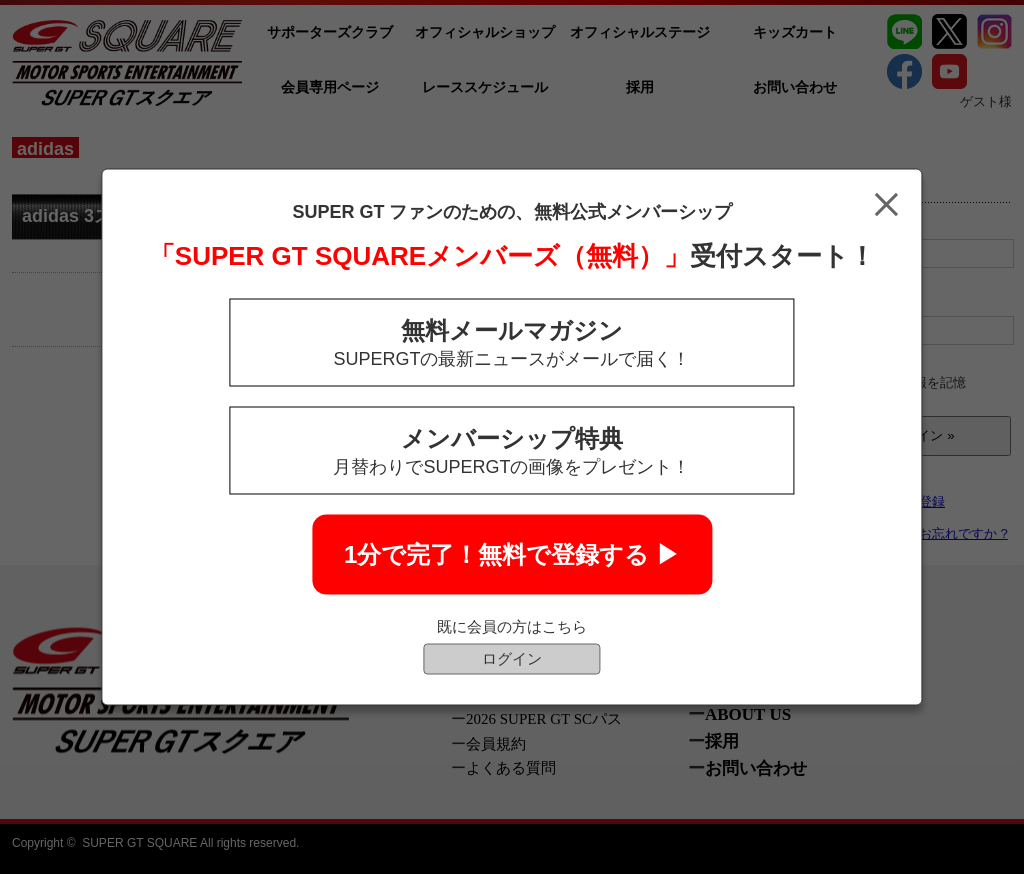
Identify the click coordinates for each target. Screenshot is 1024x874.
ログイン (512, 658)
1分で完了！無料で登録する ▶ (512, 554)
